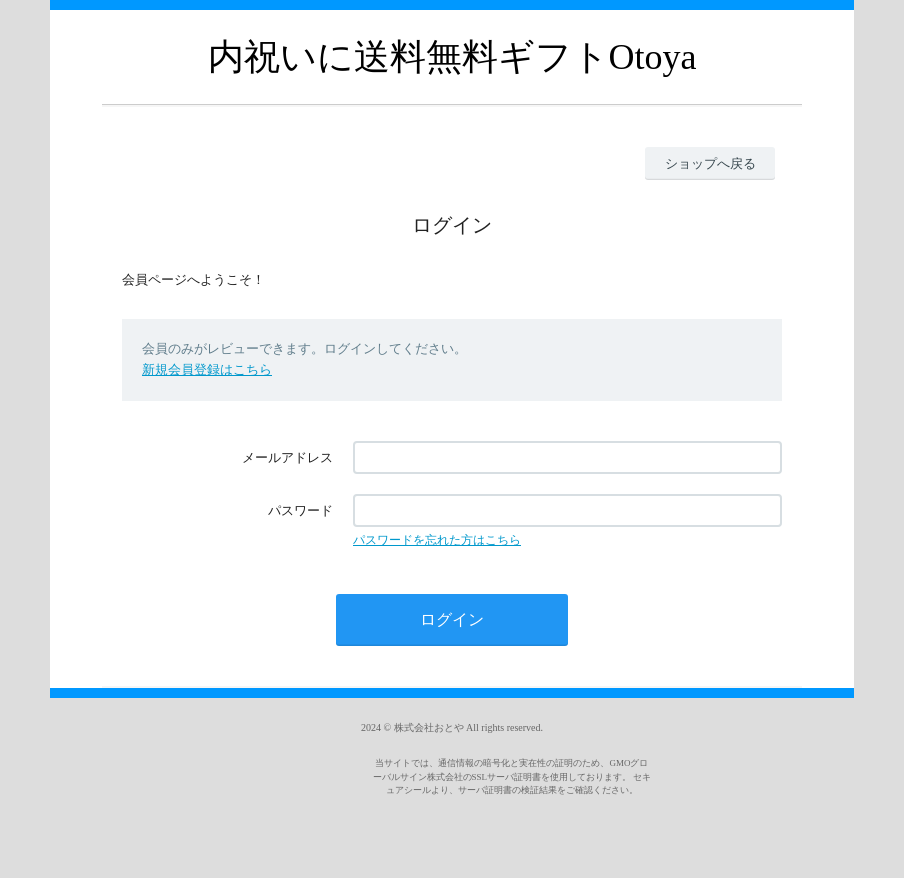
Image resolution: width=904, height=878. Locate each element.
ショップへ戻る (710, 163)
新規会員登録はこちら (207, 369)
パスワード (300, 510)
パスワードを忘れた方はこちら (437, 540)
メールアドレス (287, 457)
